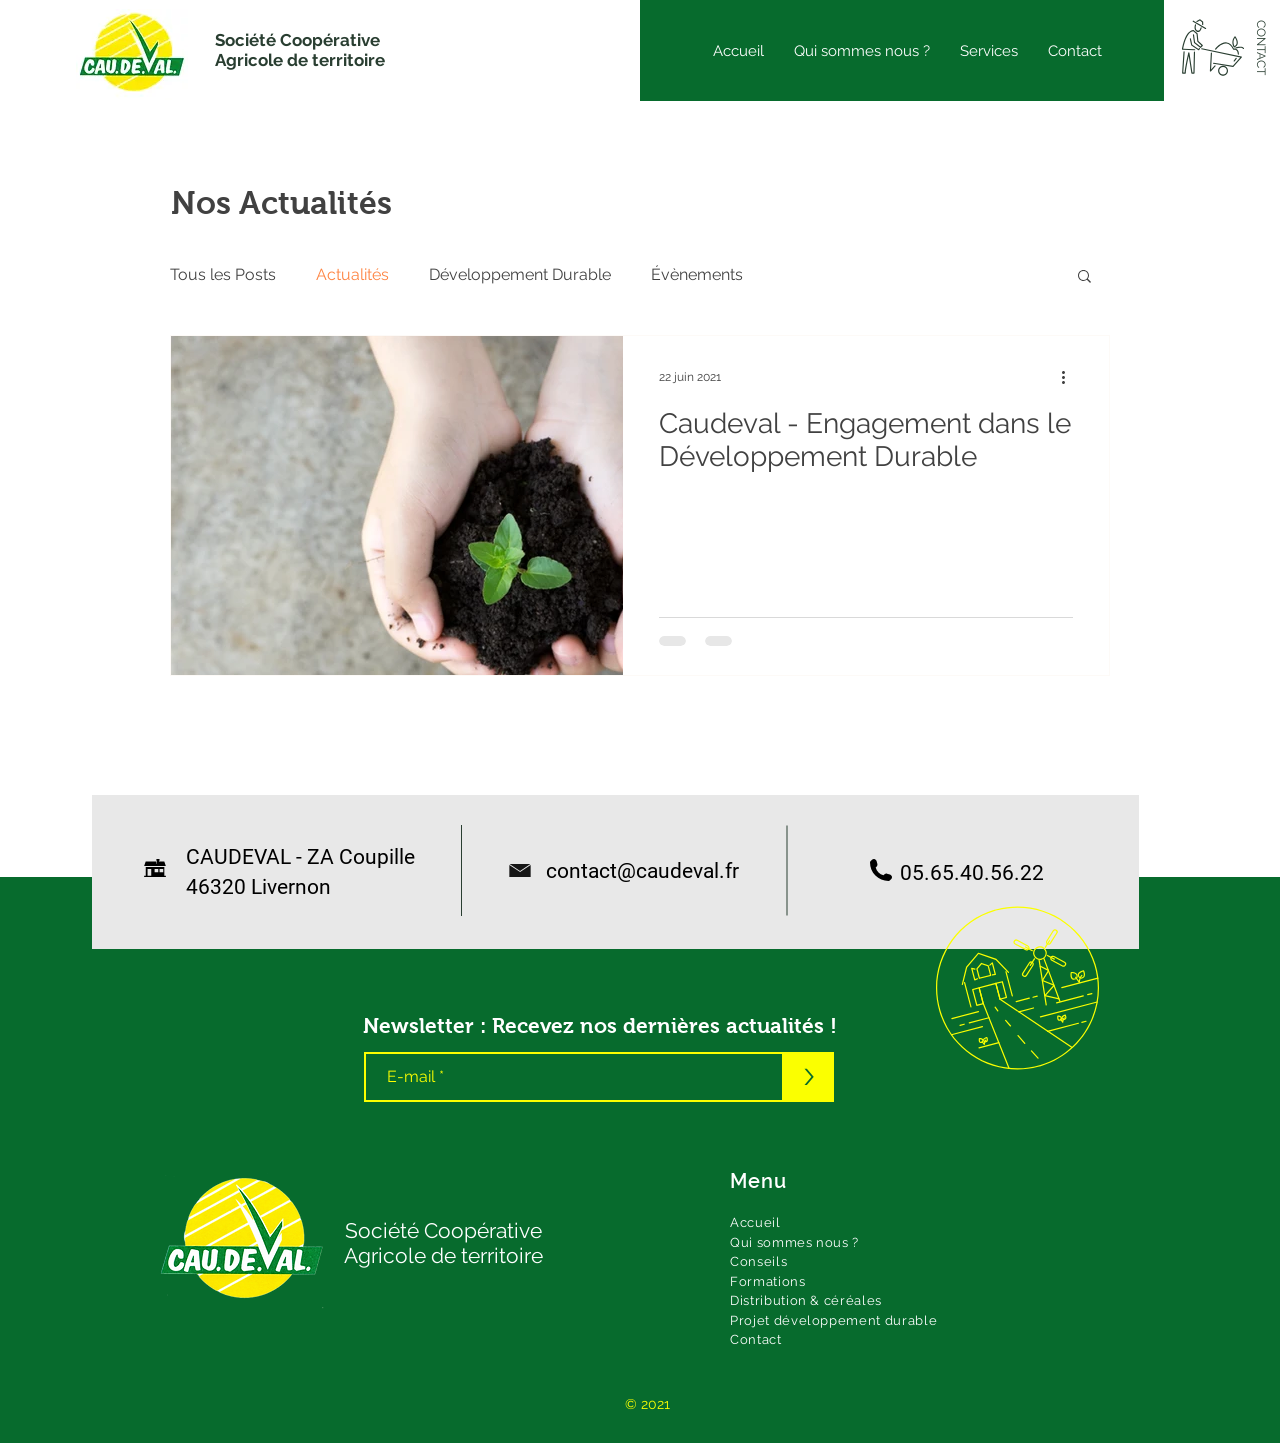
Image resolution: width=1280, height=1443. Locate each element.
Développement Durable (520, 274)
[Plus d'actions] (1070, 377)
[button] (1084, 277)
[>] (809, 1077)
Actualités (352, 274)
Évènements (697, 274)
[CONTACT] (1260, 48)
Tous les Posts (223, 274)
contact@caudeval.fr (632, 871)
